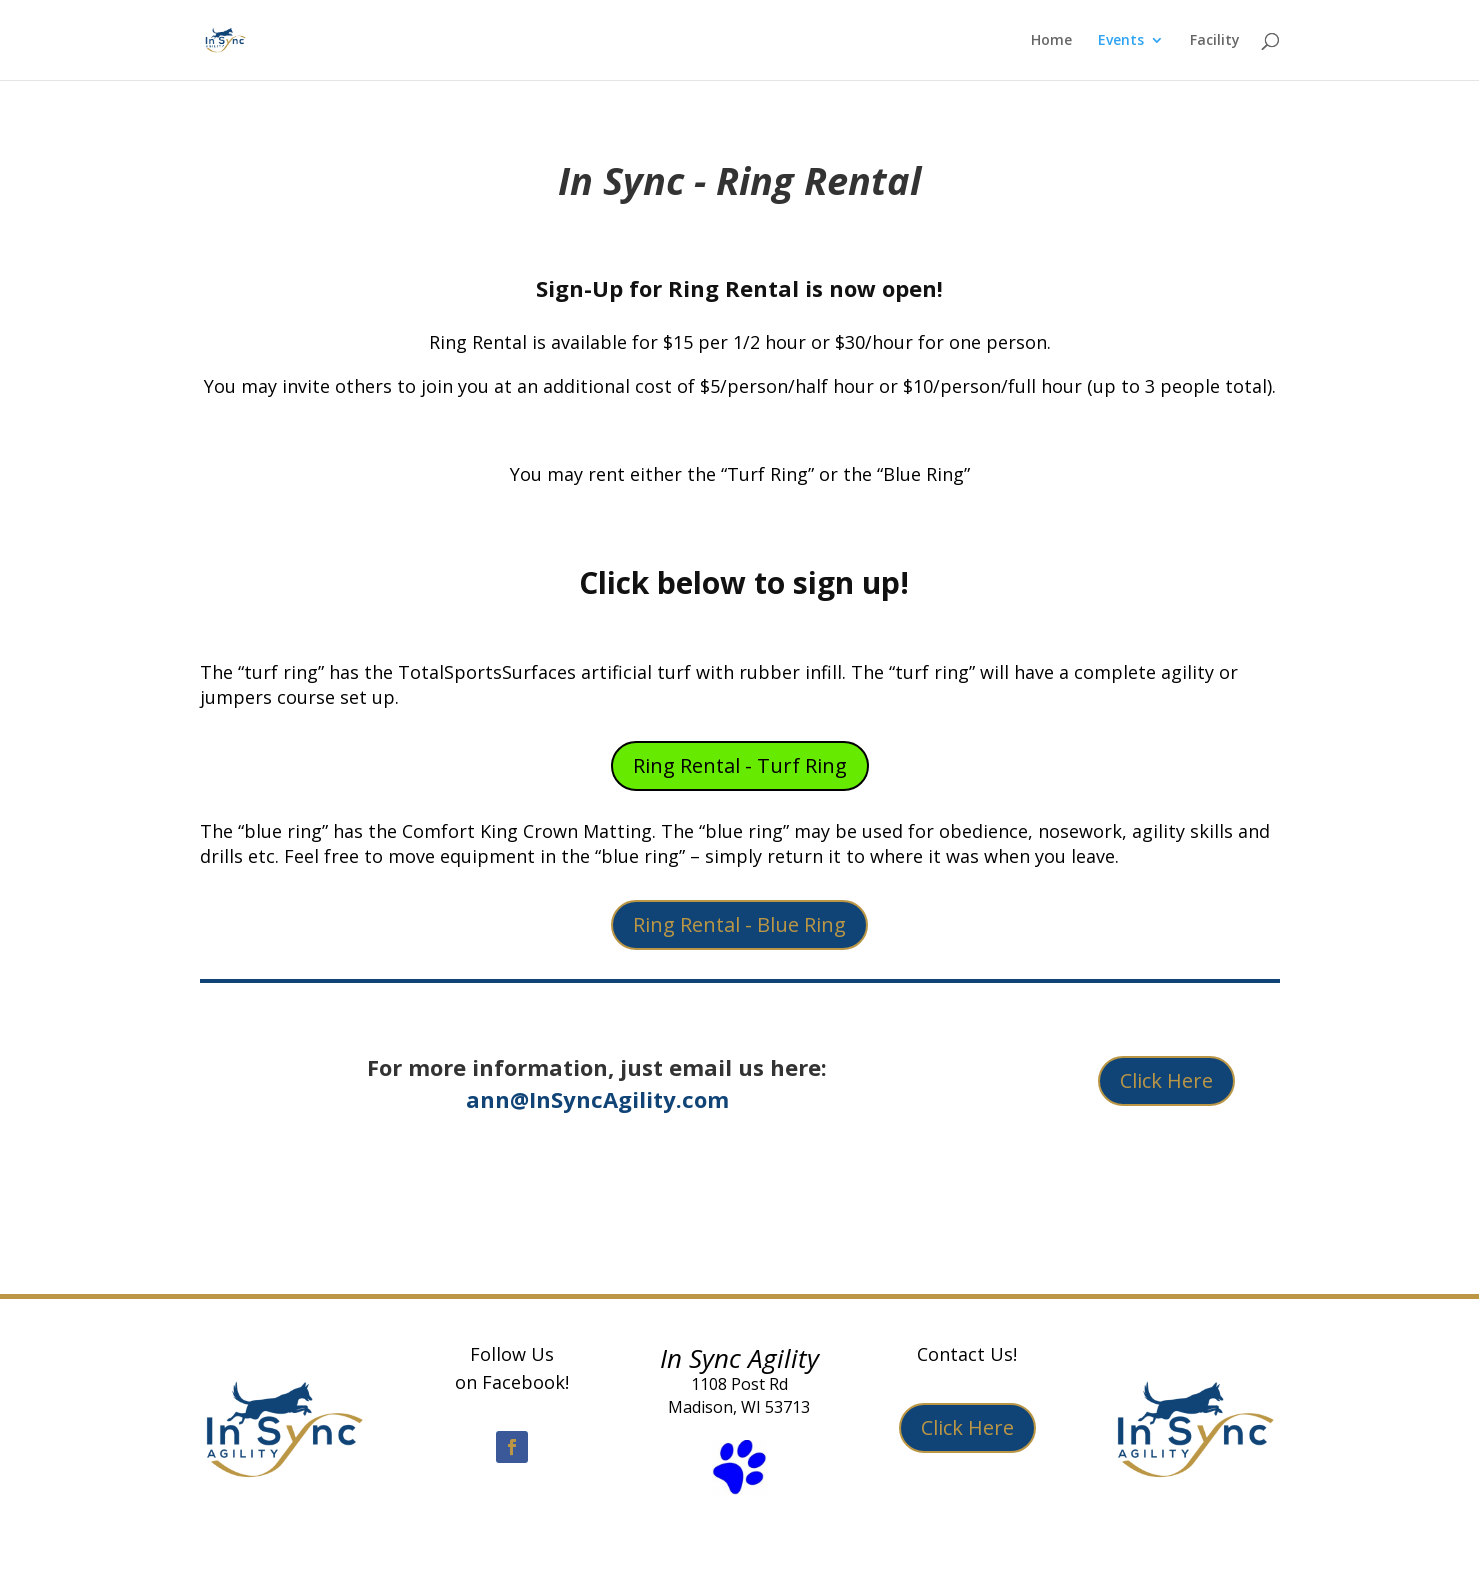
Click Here (1166, 1080)
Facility (1215, 41)
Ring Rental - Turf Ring (740, 765)
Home (1051, 41)
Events (1121, 41)
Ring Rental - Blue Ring (739, 924)
